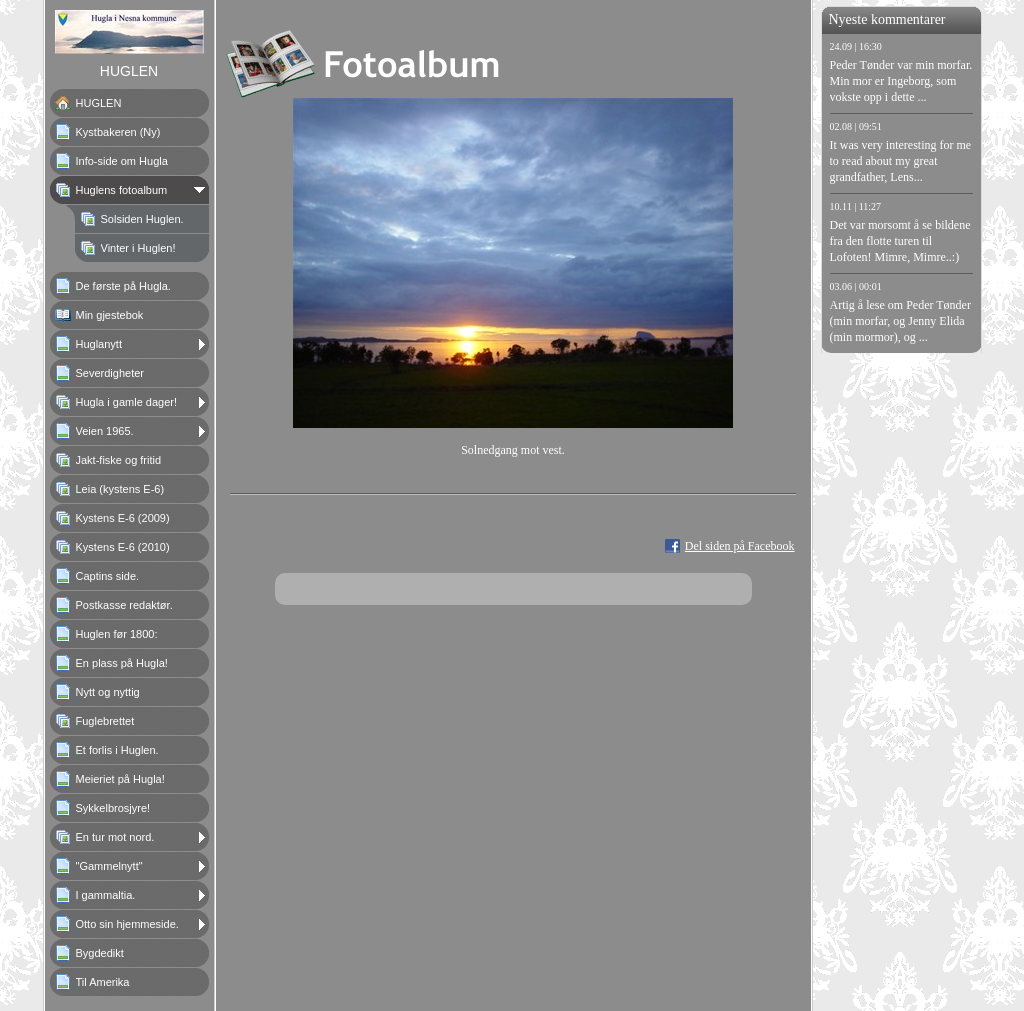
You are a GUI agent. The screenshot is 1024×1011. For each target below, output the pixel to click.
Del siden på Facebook (740, 546)
